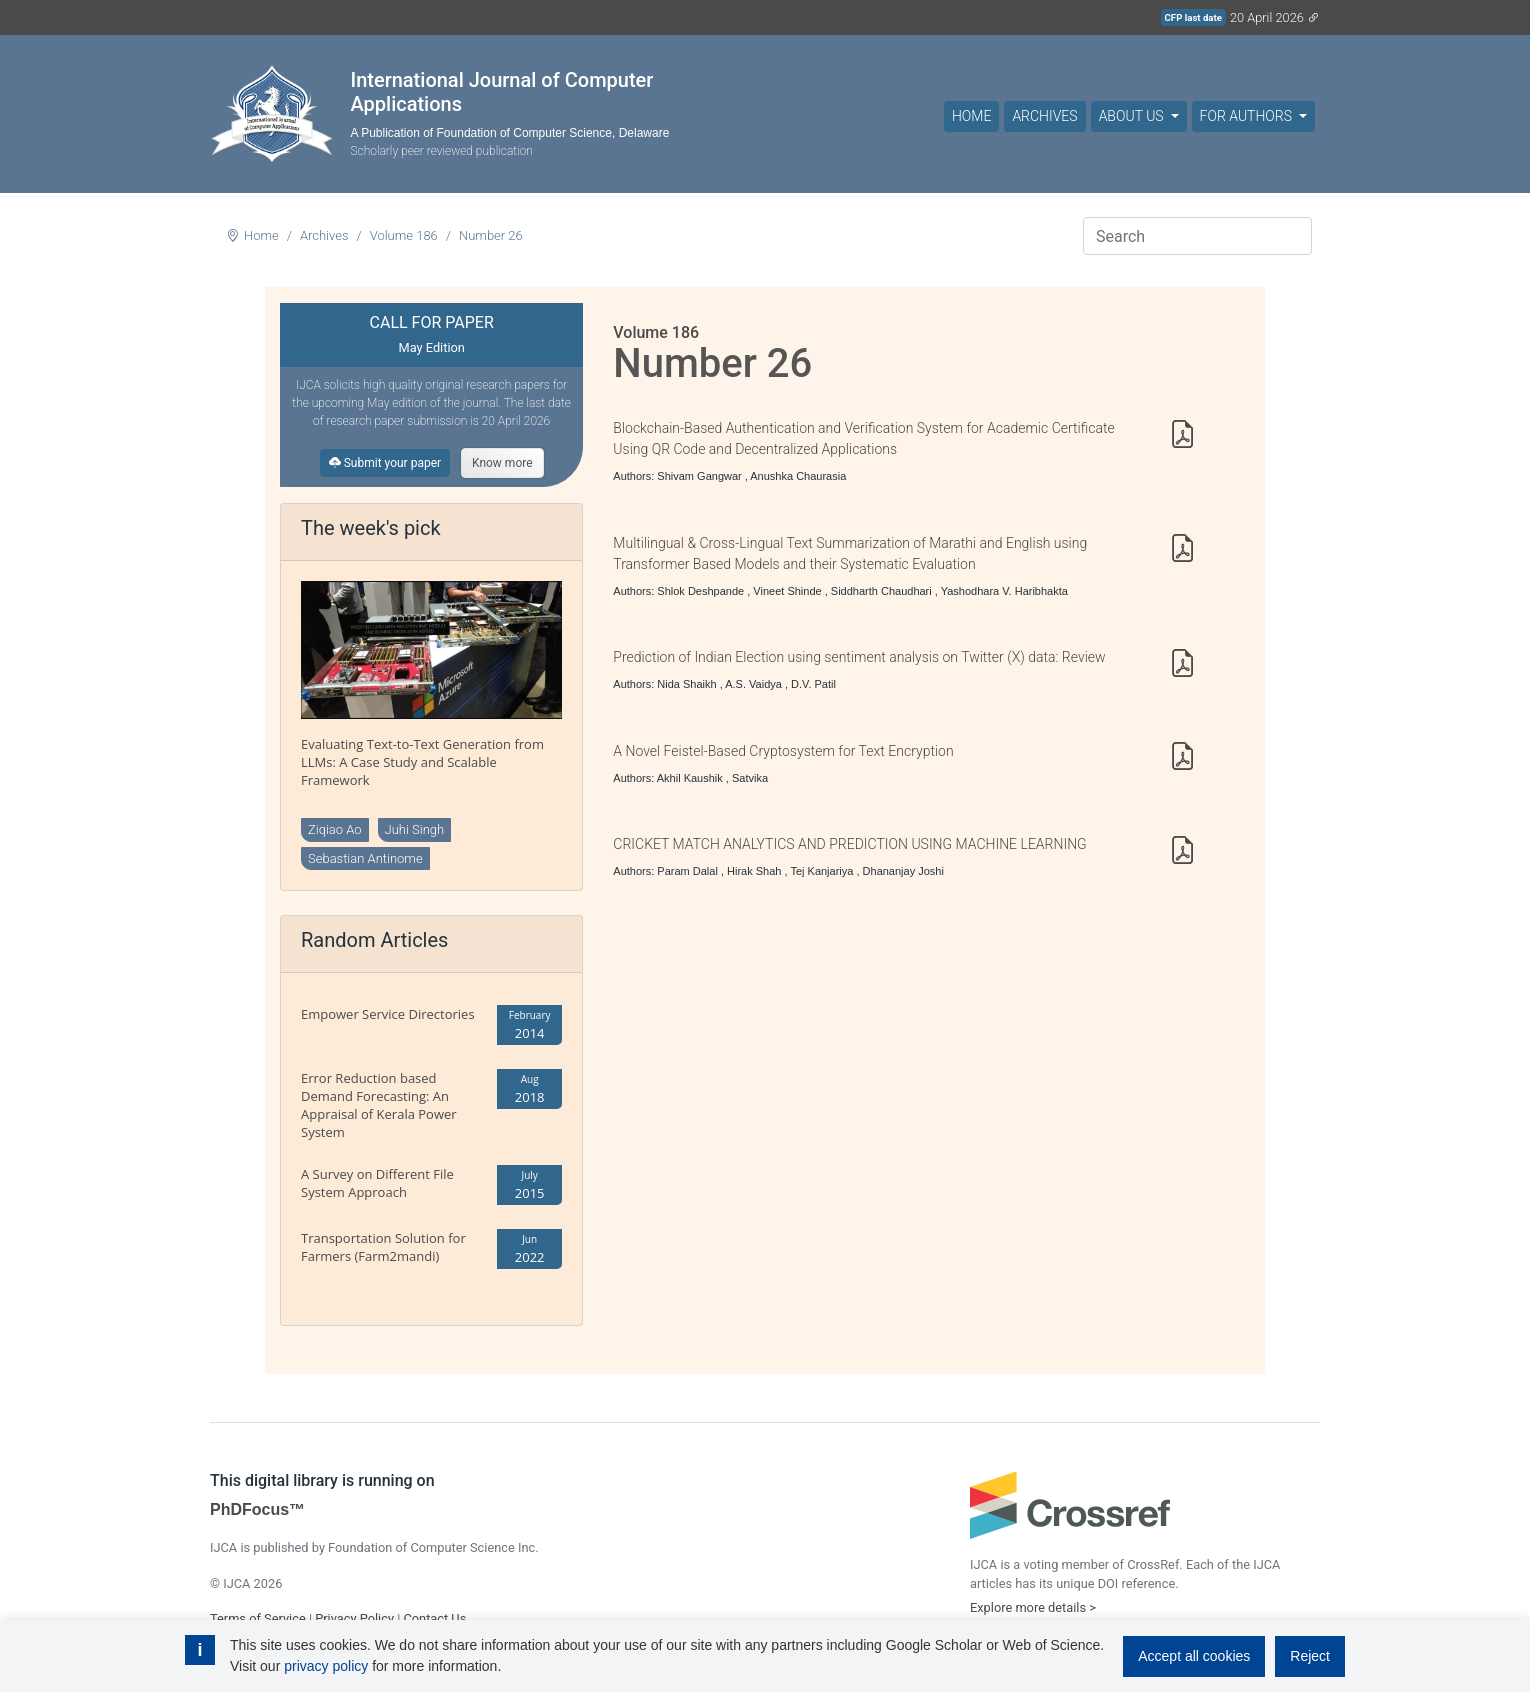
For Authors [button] (1248, 116)
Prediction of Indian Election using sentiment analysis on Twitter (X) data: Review (859, 657)
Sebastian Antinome (365, 858)
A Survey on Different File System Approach (377, 1183)
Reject (1310, 1656)
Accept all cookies (1194, 1656)
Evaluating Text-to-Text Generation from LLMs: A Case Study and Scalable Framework (422, 762)
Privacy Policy (354, 1618)
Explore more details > (1033, 1607)
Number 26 (491, 235)
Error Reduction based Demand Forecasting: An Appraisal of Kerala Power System (379, 1105)
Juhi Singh (415, 829)
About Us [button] (1133, 116)
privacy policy (326, 1666)
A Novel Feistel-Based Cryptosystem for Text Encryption (783, 751)
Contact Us (434, 1618)
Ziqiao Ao (335, 829)
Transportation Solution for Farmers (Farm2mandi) (383, 1247)
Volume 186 (404, 235)
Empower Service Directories (388, 1014)
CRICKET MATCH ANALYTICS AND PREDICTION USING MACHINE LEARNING (849, 844)
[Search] (1197, 236)
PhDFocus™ (257, 1509)
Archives (1044, 116)
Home (971, 116)
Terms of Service (258, 1618)
